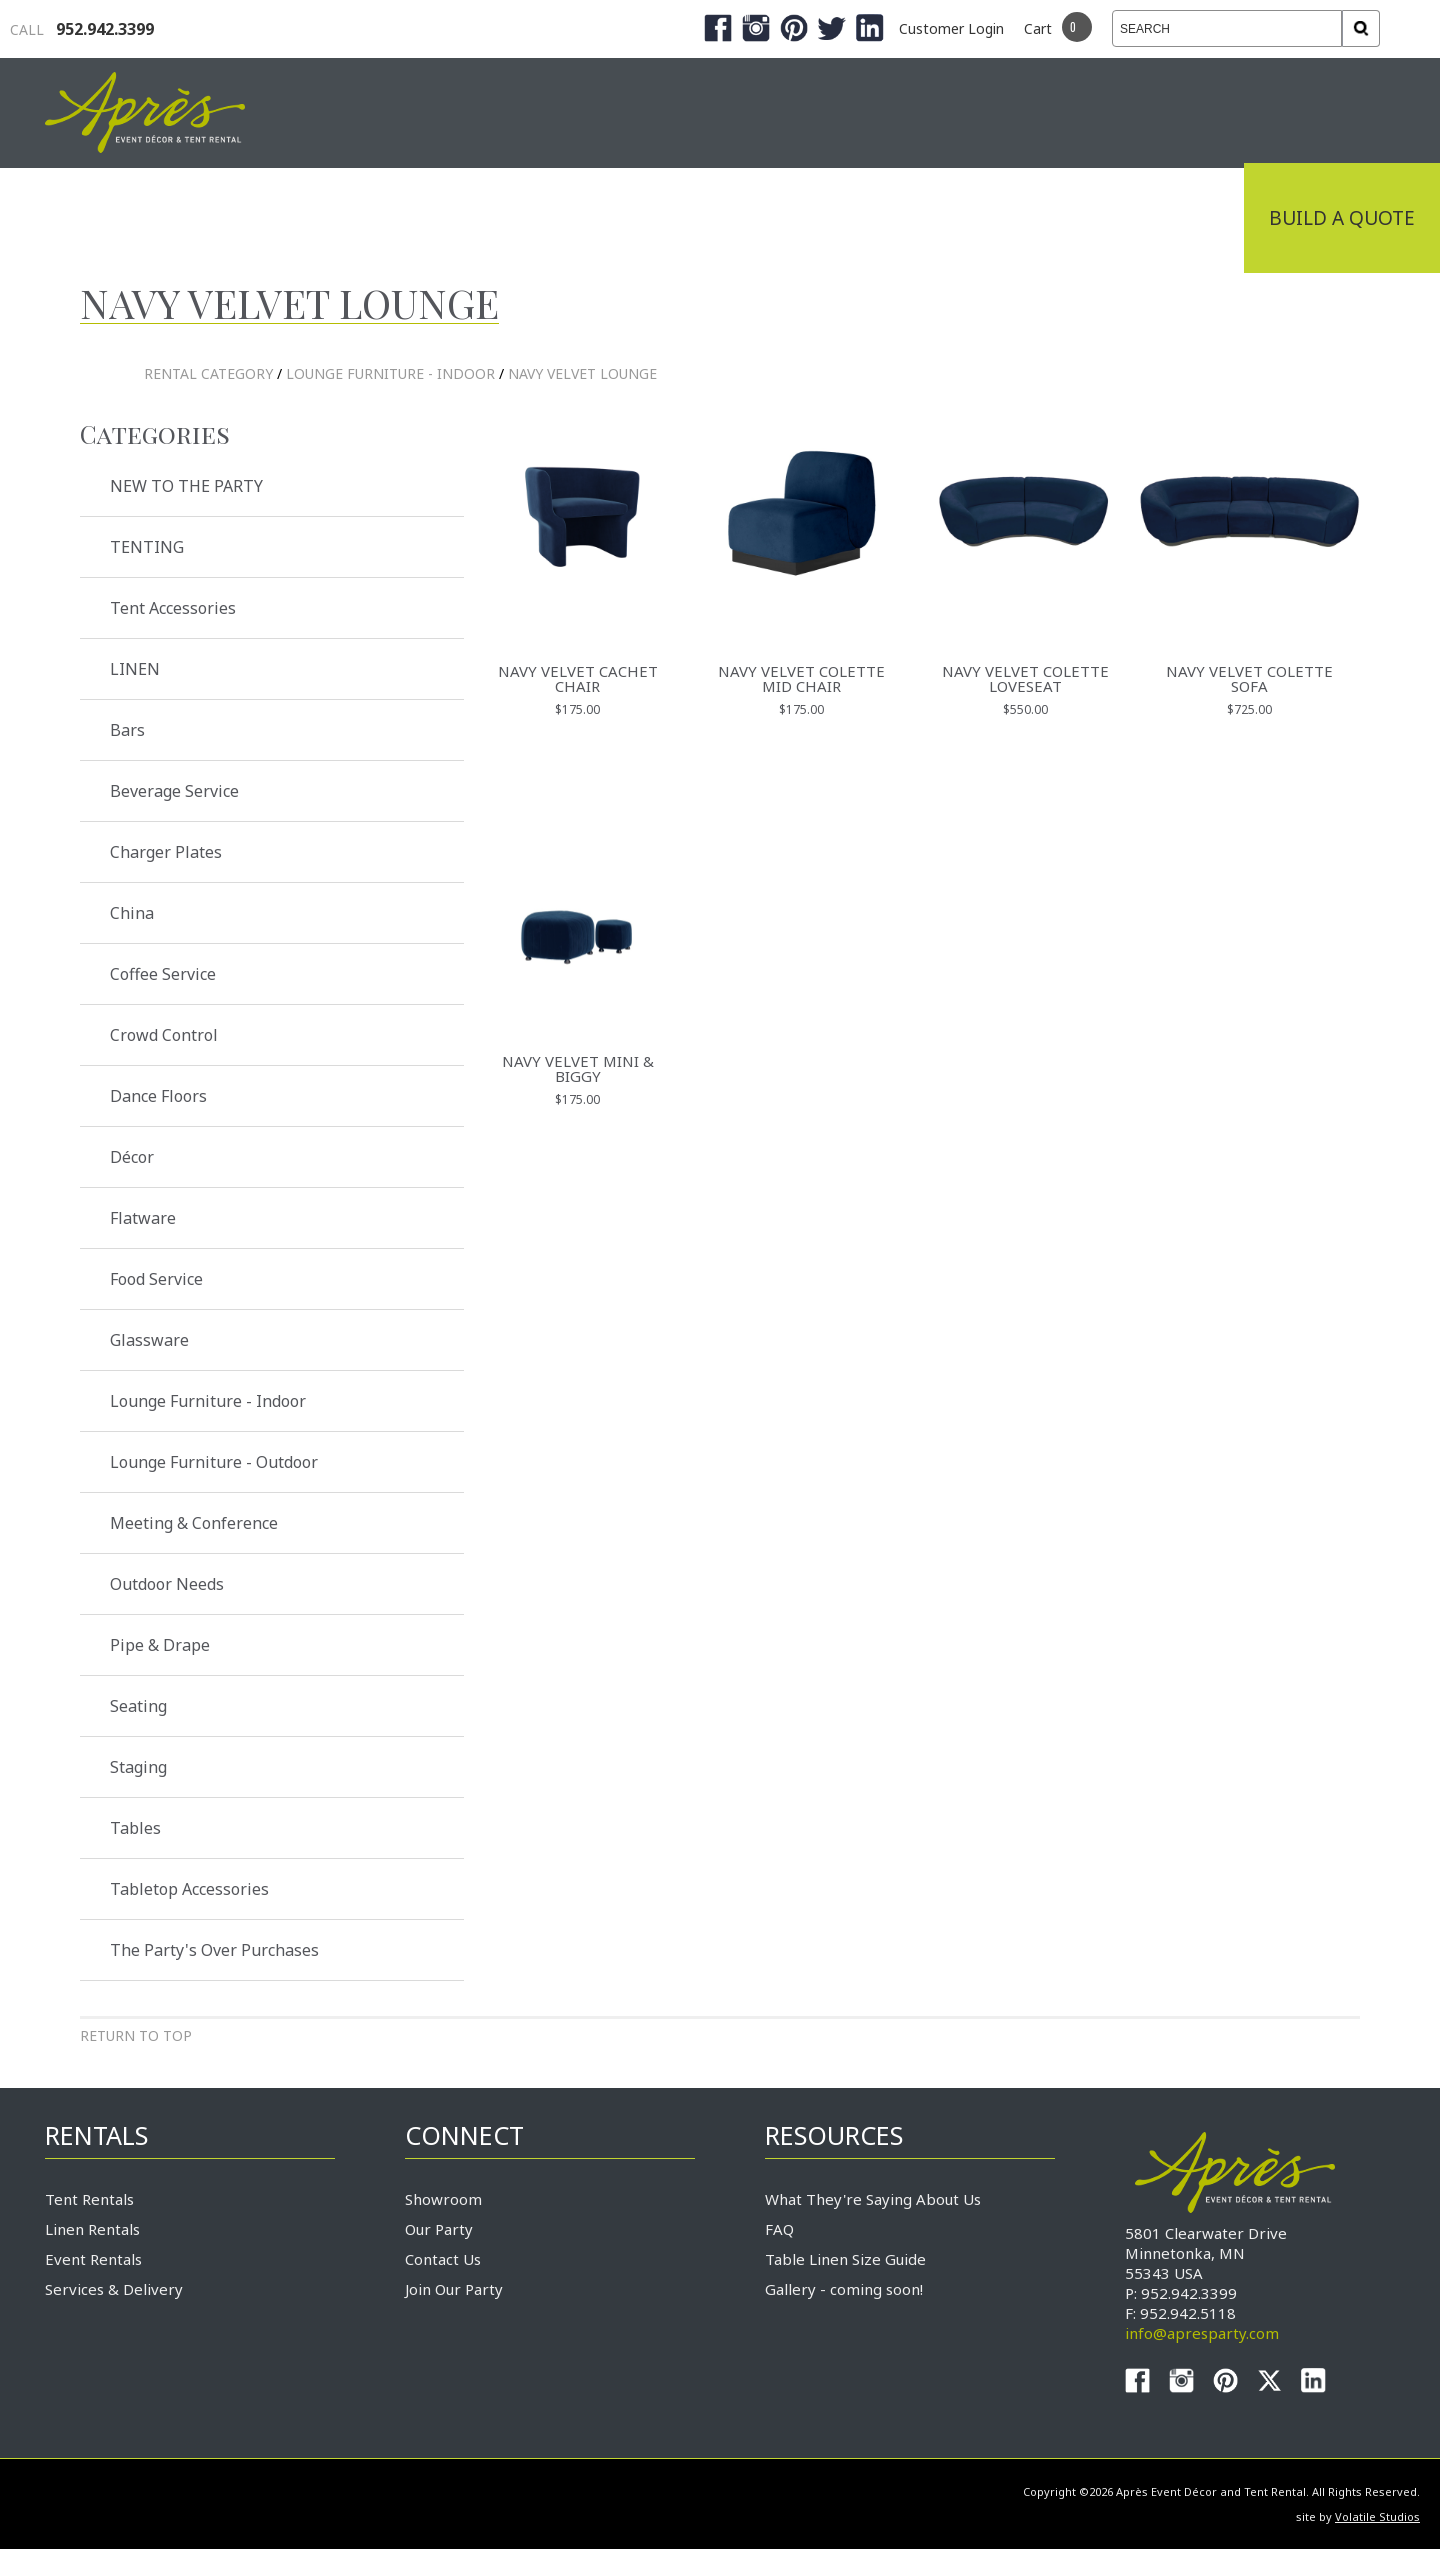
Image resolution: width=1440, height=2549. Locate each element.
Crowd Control (164, 1035)
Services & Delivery (114, 2289)
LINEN (135, 669)
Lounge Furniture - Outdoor (214, 1462)
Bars (127, 730)
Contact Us (443, 2259)
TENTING (147, 547)
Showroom (443, 2199)
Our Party (439, 2229)
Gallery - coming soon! (844, 2289)
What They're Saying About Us (873, 2199)
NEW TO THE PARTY (186, 486)
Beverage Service (174, 791)
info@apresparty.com (1202, 2333)
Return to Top (136, 2035)
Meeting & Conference (194, 1523)
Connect (1173, 218)
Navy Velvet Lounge (582, 373)
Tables (135, 1828)
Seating (138, 1706)
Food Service (156, 1279)
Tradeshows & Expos (581, 218)
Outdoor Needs (167, 1584)
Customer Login (951, 28)
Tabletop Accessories (189, 1889)
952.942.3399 (82, 29)
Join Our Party (454, 2289)
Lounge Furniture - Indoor (390, 373)
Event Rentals (93, 2259)
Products (790, 218)
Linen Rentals (92, 2229)
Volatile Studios (1377, 2516)
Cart (1038, 28)
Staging (138, 1767)
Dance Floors (158, 1096)
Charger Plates (166, 852)
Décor (132, 1157)
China (132, 913)
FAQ (779, 2229)
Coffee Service (163, 974)
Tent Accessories (173, 608)
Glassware (149, 1340)
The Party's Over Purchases (214, 1950)
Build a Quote (1342, 218)
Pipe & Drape (160, 1645)
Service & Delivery (984, 218)
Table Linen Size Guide (845, 2259)
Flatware (143, 1218)
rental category (208, 373)
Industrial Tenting (322, 218)
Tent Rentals (89, 2199)
